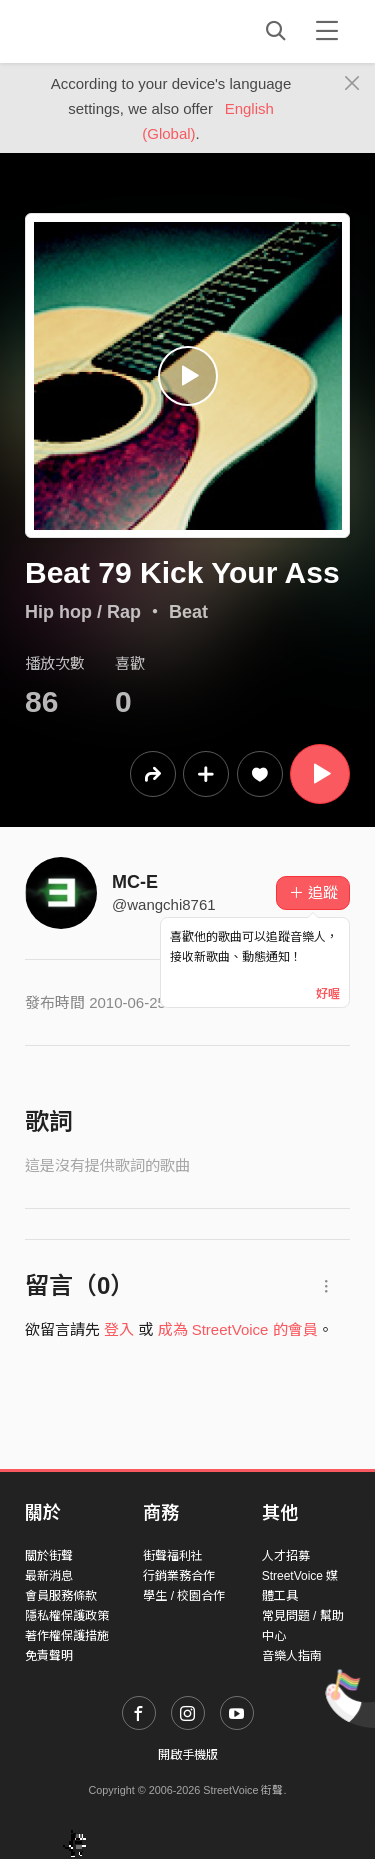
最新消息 (49, 1576)
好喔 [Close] (328, 994)
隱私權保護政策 (67, 1616)
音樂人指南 (292, 1656)
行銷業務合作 (179, 1576)
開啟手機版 (188, 1755)
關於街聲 (49, 1556)
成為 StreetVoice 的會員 (238, 1329)
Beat (188, 612)
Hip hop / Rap (83, 612)
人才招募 (286, 1556)
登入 (119, 1329)
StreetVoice (107, 31)
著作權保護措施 (67, 1636)
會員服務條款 (61, 1596)
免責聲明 (49, 1656)
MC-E (135, 882)
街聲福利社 (173, 1556)
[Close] (352, 84)
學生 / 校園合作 (184, 1596)
